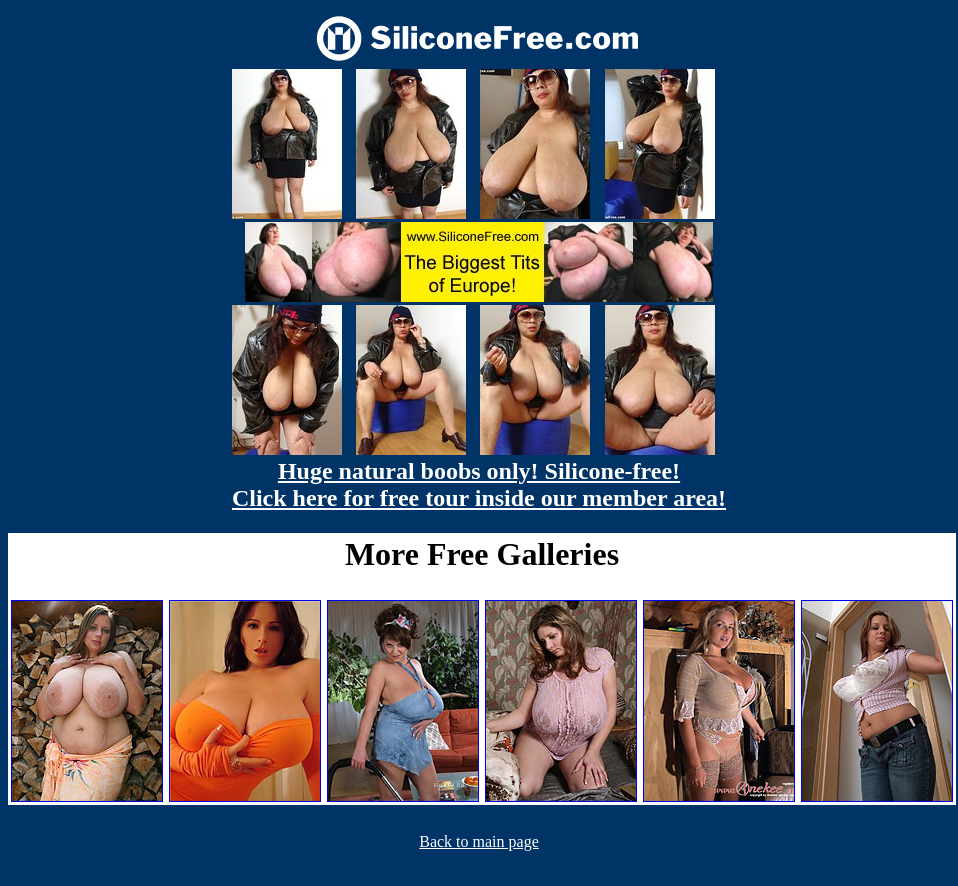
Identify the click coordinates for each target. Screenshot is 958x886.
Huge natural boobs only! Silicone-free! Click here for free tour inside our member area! (479, 484)
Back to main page (479, 841)
